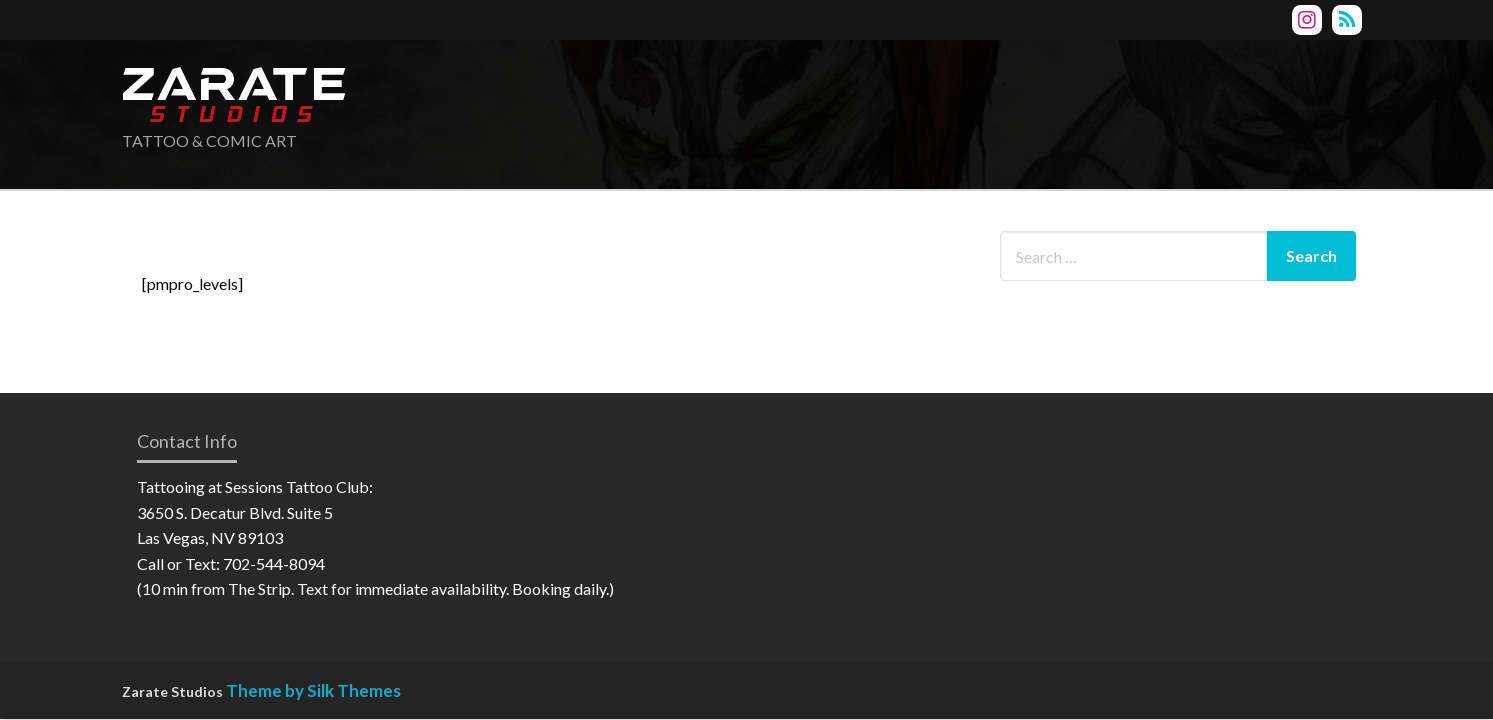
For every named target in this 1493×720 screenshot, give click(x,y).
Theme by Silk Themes (313, 690)
